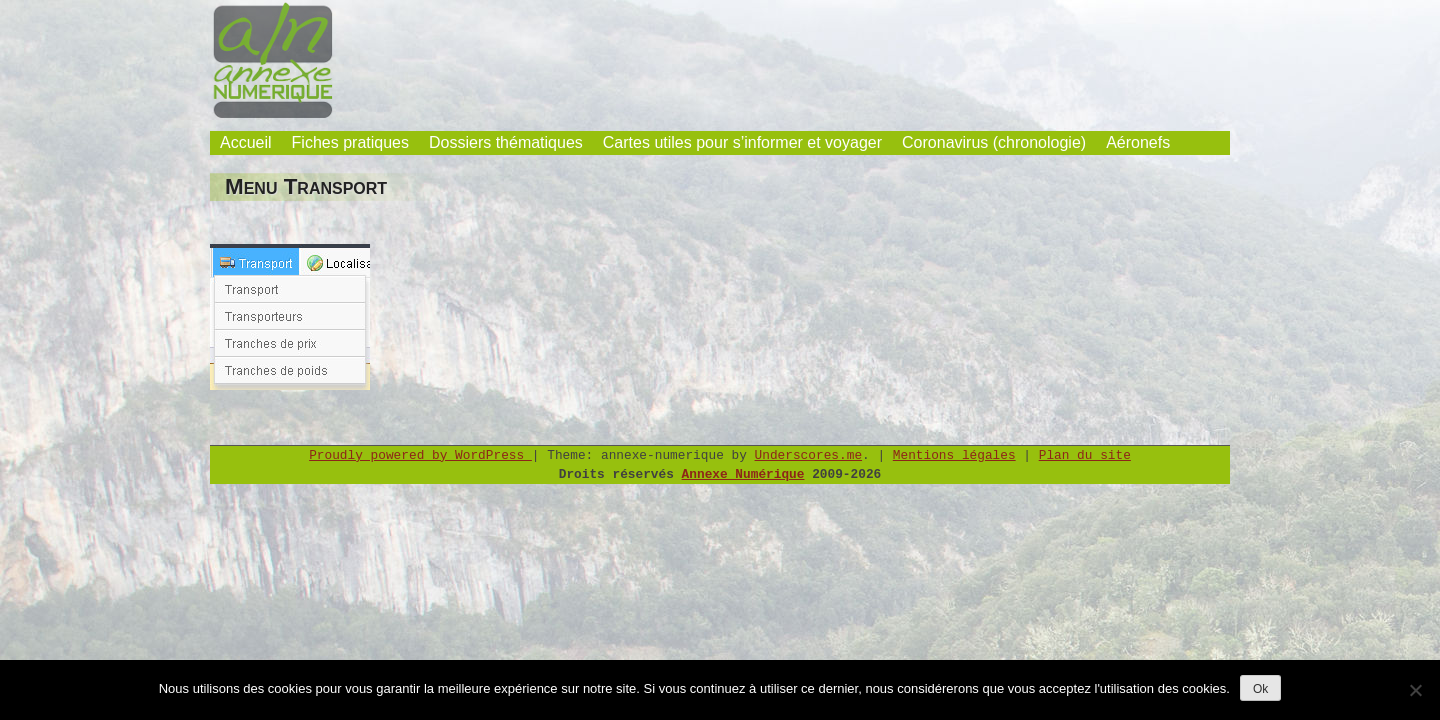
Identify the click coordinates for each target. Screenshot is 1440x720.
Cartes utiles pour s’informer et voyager (742, 142)
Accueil (246, 142)
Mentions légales (954, 455)
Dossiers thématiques (506, 142)
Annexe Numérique (743, 474)
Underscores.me (809, 455)
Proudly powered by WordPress (420, 455)
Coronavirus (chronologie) (994, 142)
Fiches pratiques (350, 142)
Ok (1260, 689)
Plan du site (1085, 455)
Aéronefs (1138, 142)
